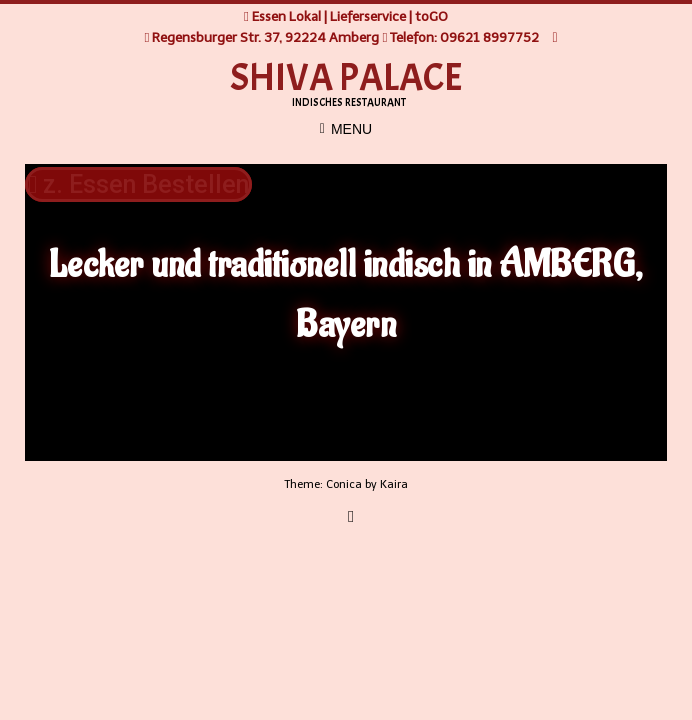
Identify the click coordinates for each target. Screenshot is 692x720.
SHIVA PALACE (346, 78)
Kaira (394, 484)
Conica (344, 484)
